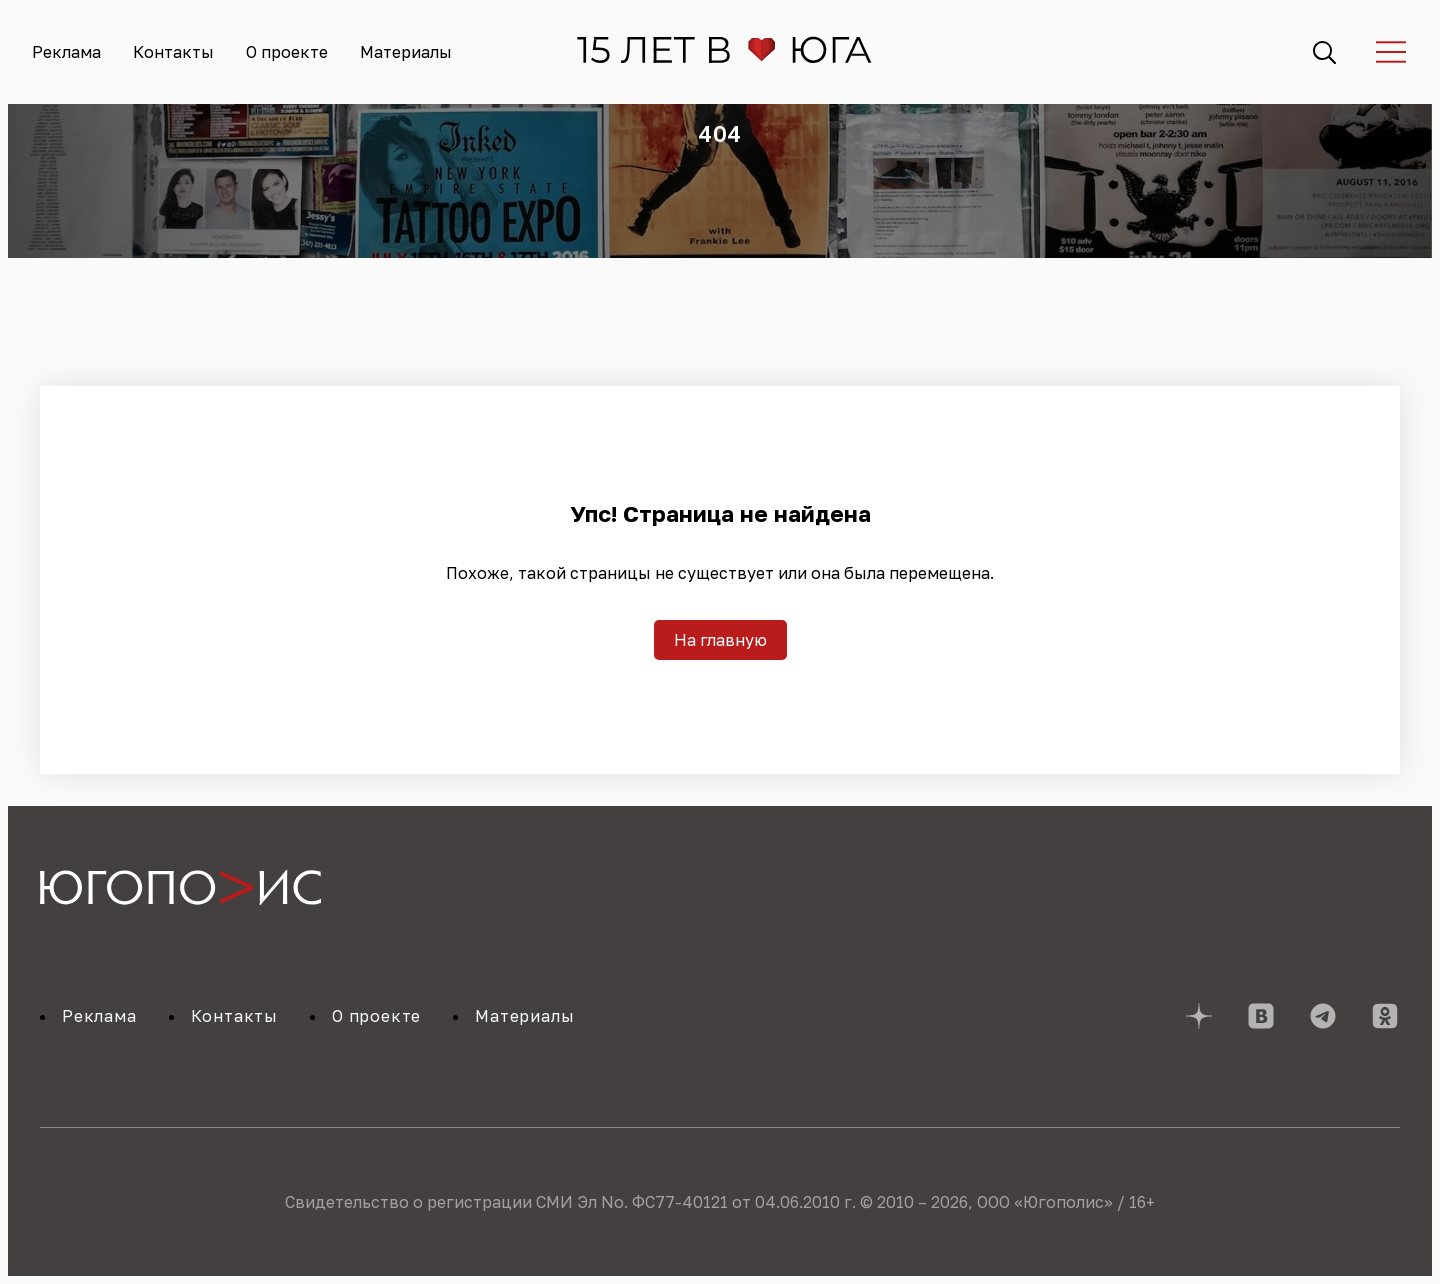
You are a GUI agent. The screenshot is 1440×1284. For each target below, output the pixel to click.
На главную (720, 640)
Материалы (406, 52)
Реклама (66, 52)
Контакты (173, 52)
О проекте (287, 52)
